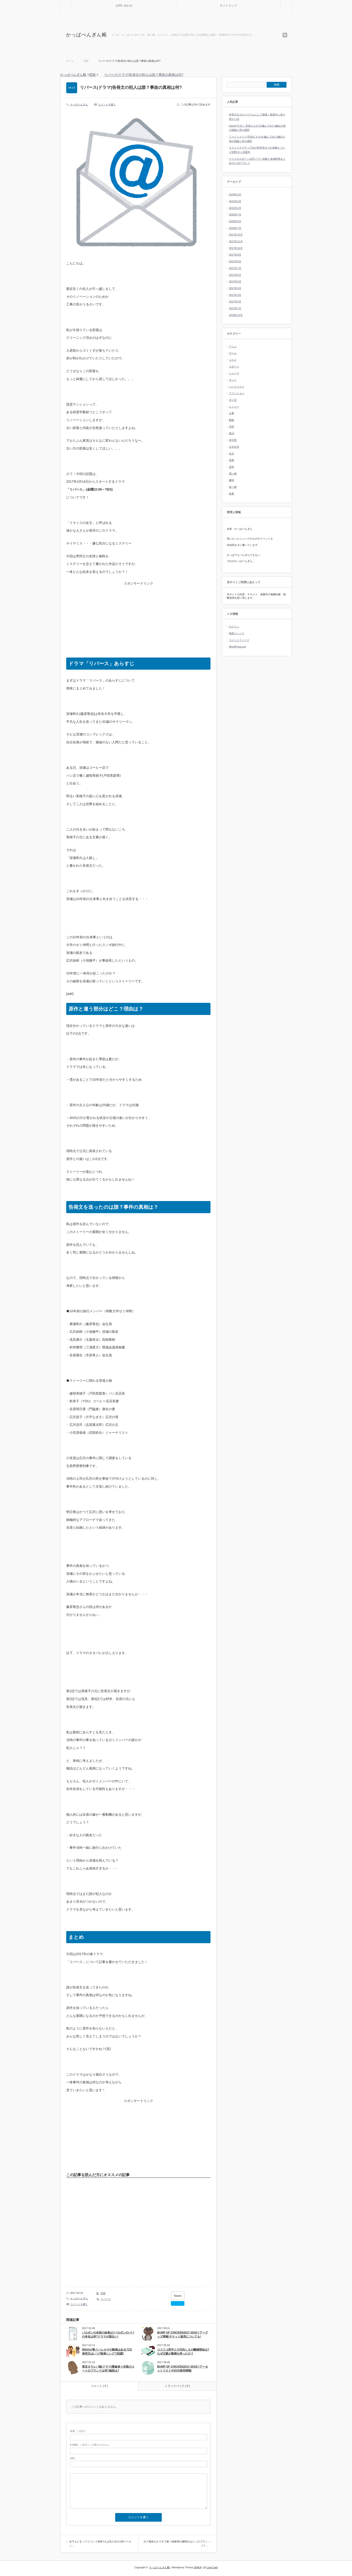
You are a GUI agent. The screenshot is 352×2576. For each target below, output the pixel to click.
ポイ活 (233, 399)
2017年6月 (235, 275)
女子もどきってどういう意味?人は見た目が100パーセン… (100, 2543)
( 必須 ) (78, 2431)
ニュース (234, 373)
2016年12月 (236, 315)
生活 (231, 453)
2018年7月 (235, 228)
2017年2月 (235, 301)
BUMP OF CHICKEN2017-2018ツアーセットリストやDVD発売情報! (182, 2368)
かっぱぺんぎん (79, 104)
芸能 (103, 2293)
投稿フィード (236, 633)
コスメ (233, 359)
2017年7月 (235, 268)
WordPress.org (237, 646)
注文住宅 (234, 446)
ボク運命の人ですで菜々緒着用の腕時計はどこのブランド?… (175, 2543)
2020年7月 (235, 214)
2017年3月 (235, 295)
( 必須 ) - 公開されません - (90, 2444)
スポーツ (234, 366)
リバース (105, 2299)
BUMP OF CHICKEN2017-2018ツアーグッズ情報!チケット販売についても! (182, 2334)
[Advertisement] (138, 618)
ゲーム (233, 353)
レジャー (234, 406)
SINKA (197, 2567)
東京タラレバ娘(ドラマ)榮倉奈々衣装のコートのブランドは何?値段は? (108, 2368)
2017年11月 (236, 241)
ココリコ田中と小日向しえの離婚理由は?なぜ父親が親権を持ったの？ (183, 2351)
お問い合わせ (124, 5)
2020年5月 (235, 221)
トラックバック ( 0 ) (177, 2386)
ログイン (234, 626)
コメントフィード (239, 640)
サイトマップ (228, 5)
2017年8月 (235, 261)
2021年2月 (235, 208)
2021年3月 (235, 201)
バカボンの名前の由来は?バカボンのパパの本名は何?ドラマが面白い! (108, 2334)
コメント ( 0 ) (99, 2386)
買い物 (233, 473)
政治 (231, 433)
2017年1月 (235, 308)
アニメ (233, 346)
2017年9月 (235, 254)
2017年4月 (235, 288)
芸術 (231, 466)
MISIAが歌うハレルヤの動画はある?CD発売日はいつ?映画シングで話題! (107, 2351)
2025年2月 (235, 194)
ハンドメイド (236, 386)
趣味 (231, 480)
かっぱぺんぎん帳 (86, 34)
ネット (233, 379)
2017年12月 (236, 234)
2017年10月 (236, 248)
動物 (231, 420)
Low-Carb (212, 2567)
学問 (231, 426)
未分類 (233, 440)
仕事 (231, 413)
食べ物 (233, 486)
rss (285, 35)
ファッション (236, 393)
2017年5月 (235, 281)
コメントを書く (107, 104)
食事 (231, 493)
